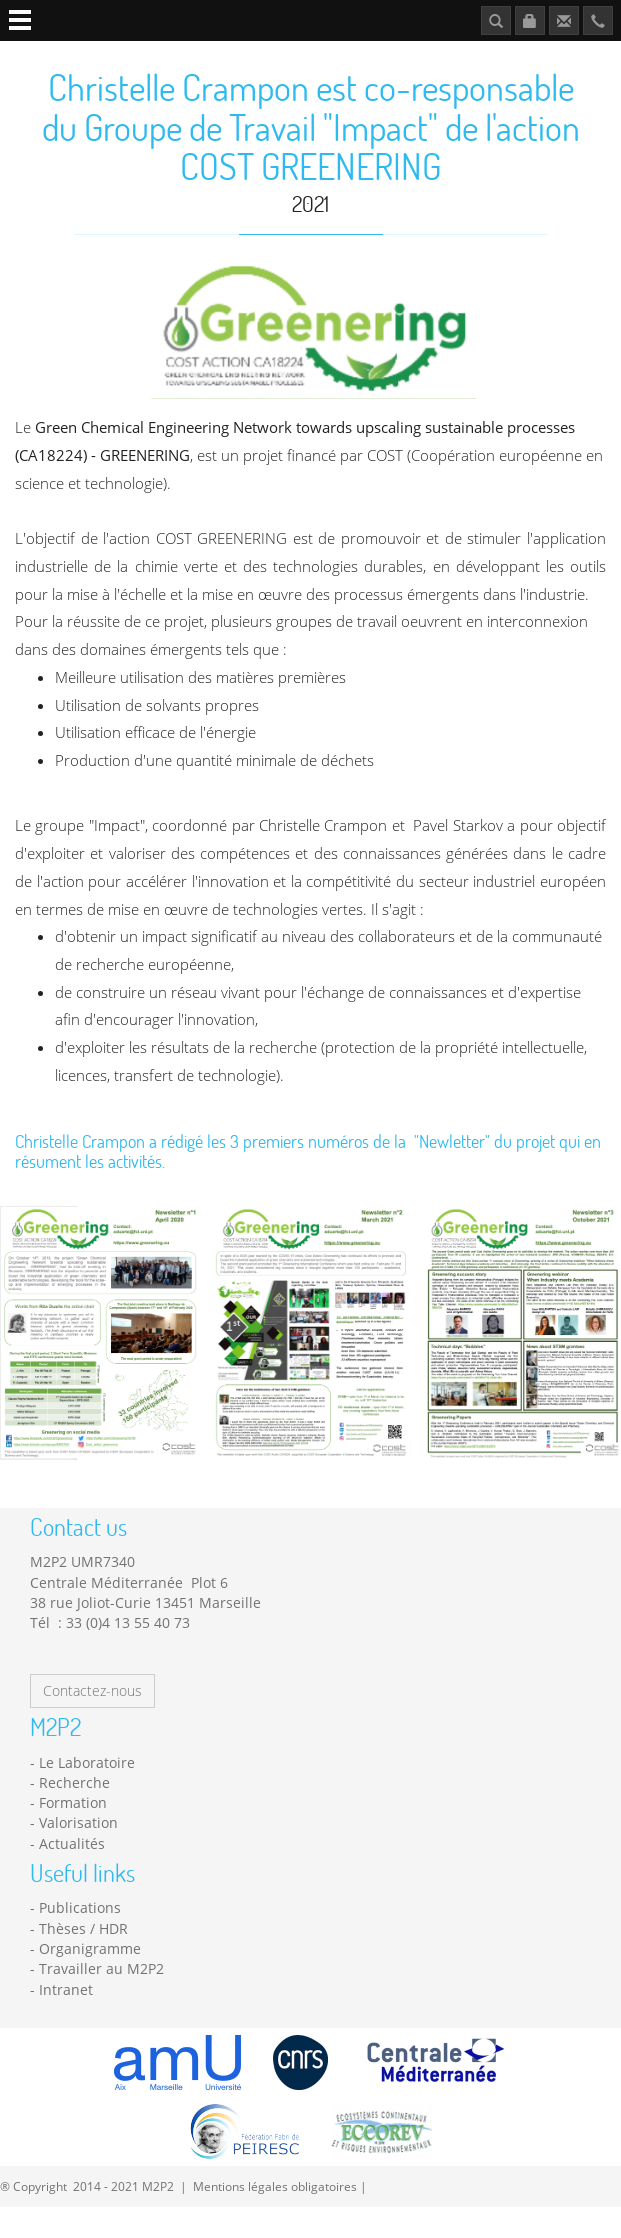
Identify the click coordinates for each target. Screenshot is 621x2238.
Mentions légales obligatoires (275, 2217)
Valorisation (78, 1853)
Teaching (296, 56)
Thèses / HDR (83, 1959)
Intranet (66, 2020)
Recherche (74, 1813)
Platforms (221, 56)
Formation (73, 1833)
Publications (551, 56)
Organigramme (90, 1979)
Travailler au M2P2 (101, 1999)
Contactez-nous (92, 1721)
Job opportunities (441, 56)
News (354, 56)
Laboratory (66, 56)
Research (146, 56)
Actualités (72, 1874)
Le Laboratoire (87, 1793)
